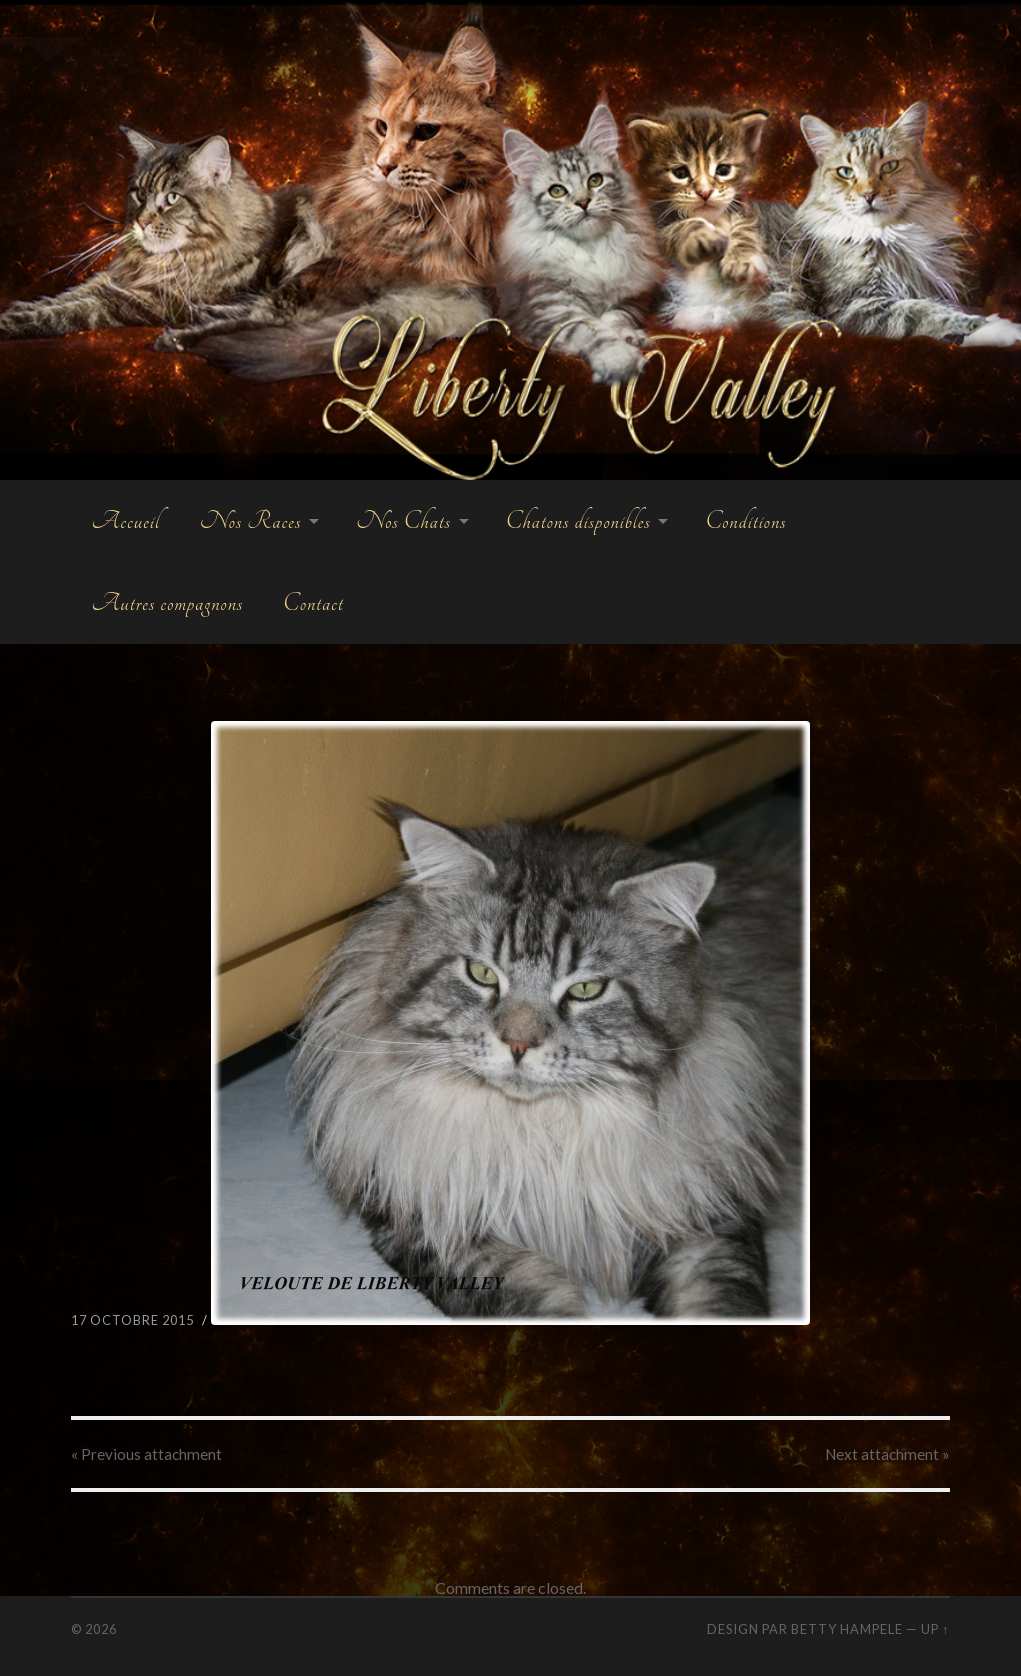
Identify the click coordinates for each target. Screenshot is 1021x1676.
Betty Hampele (847, 1629)
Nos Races (250, 521)
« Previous (146, 1454)
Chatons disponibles (578, 521)
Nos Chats (403, 521)
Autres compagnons (167, 603)
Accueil (125, 521)
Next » (887, 1454)
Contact (313, 603)
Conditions (745, 521)
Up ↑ (935, 1629)
